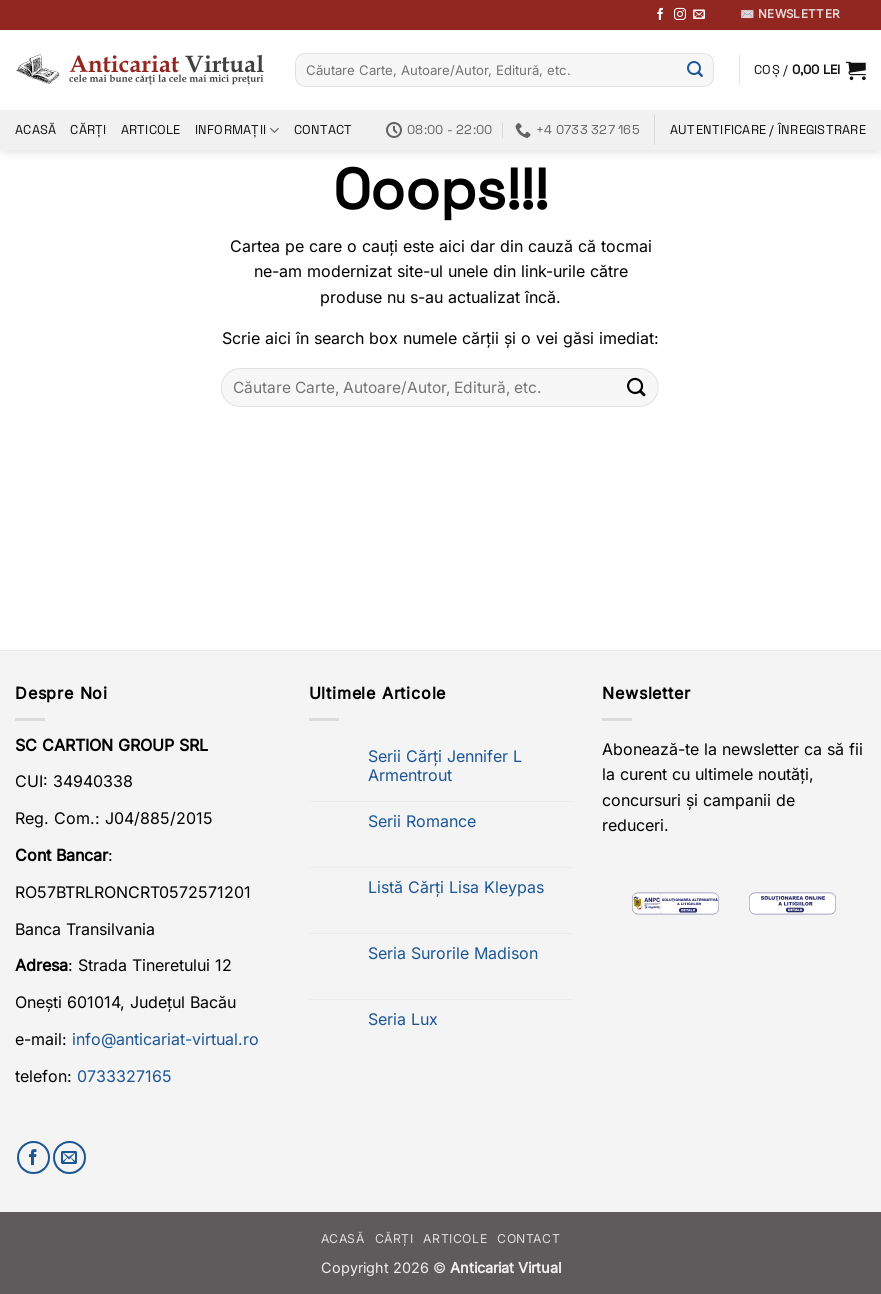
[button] (810, 70)
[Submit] (695, 70)
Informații (237, 130)
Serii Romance (422, 821)
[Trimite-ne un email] (699, 15)
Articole (151, 129)
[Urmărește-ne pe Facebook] (660, 15)
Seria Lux (403, 1019)
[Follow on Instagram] (680, 15)
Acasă (35, 129)
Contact (323, 129)
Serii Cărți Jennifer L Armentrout (445, 766)
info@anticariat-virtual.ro (165, 1039)
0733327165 (124, 1076)
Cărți (88, 129)
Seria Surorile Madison (453, 953)
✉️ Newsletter (789, 14)
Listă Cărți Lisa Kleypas (456, 887)
